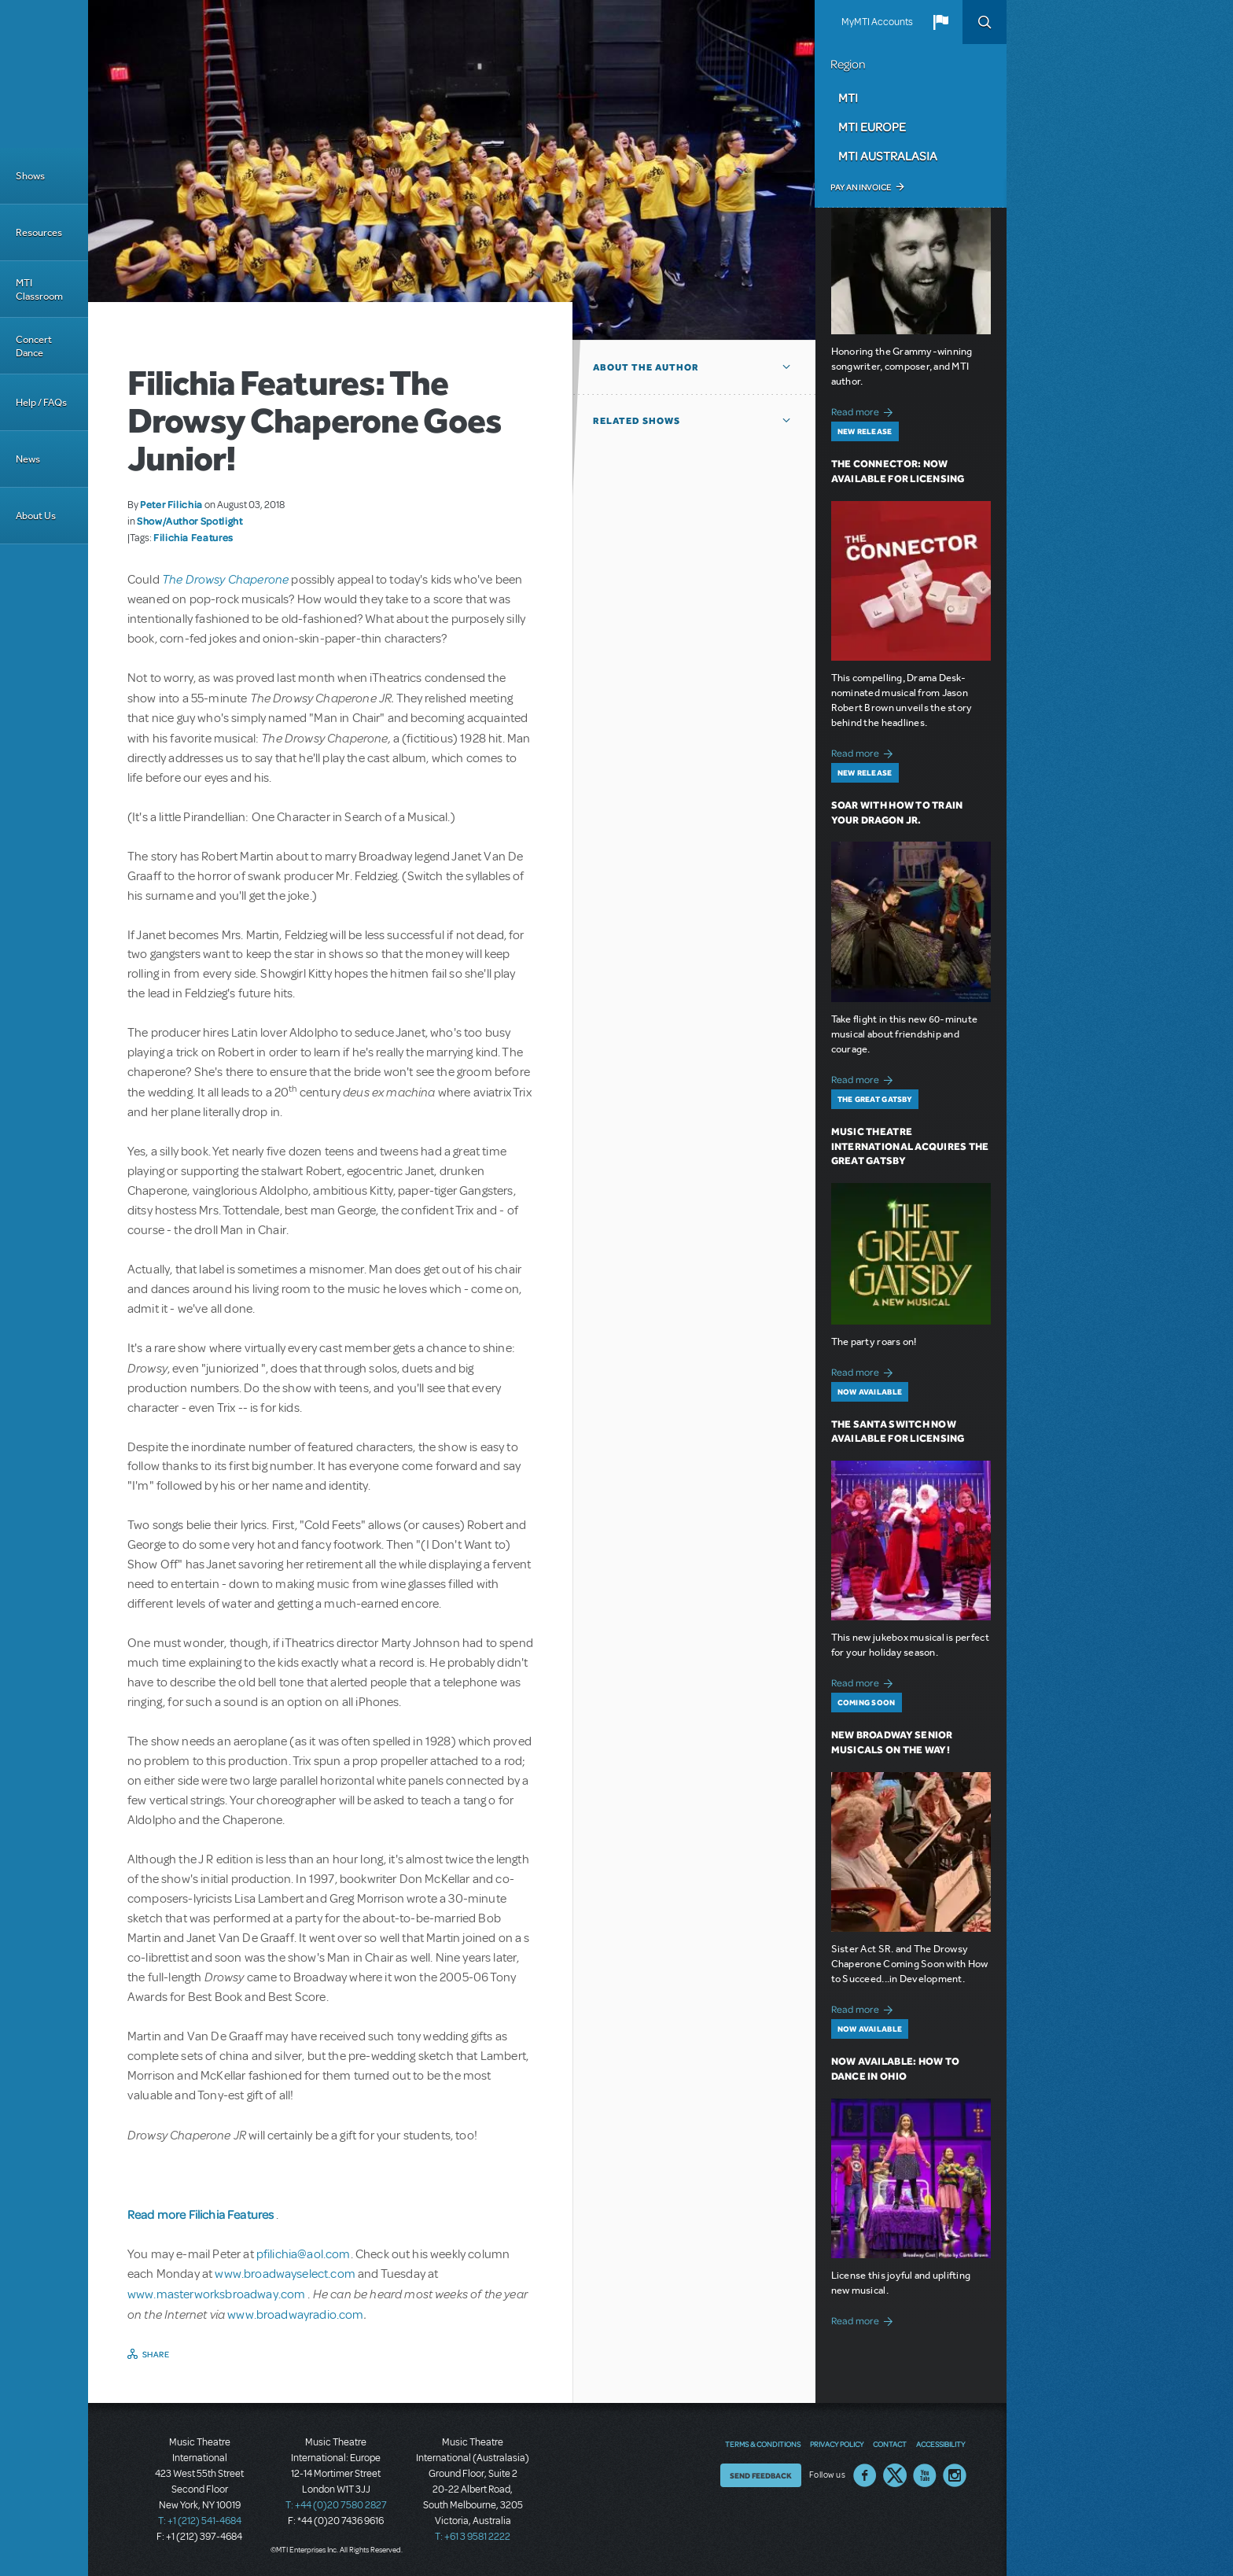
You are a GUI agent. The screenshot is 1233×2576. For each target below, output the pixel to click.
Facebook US (865, 2475)
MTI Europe (872, 127)
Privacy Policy (836, 2444)
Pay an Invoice (860, 187)
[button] (940, 22)
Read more (864, 410)
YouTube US (925, 2475)
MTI (848, 97)
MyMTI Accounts (877, 22)
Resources (39, 232)
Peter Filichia (171, 504)
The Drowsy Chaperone (225, 578)
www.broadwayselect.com (285, 2274)
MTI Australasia (887, 156)
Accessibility (940, 2444)
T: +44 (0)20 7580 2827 (336, 2505)
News (28, 459)
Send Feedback (761, 2475)
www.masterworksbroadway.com (217, 2294)
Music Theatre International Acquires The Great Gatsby (910, 1146)
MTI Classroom (39, 289)
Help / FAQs (41, 402)
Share (156, 2354)
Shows (30, 175)
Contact (890, 2444)
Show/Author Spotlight (189, 520)
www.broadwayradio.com (295, 2315)
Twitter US (895, 2475)
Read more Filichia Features (201, 2214)
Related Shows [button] (636, 420)
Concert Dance (34, 346)
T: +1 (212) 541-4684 (199, 2521)
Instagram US (954, 2475)
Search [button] (984, 22)
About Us (36, 515)
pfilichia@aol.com (303, 2254)
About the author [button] (646, 367)
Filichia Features (193, 537)
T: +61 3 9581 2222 (472, 2536)
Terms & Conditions (763, 2444)
